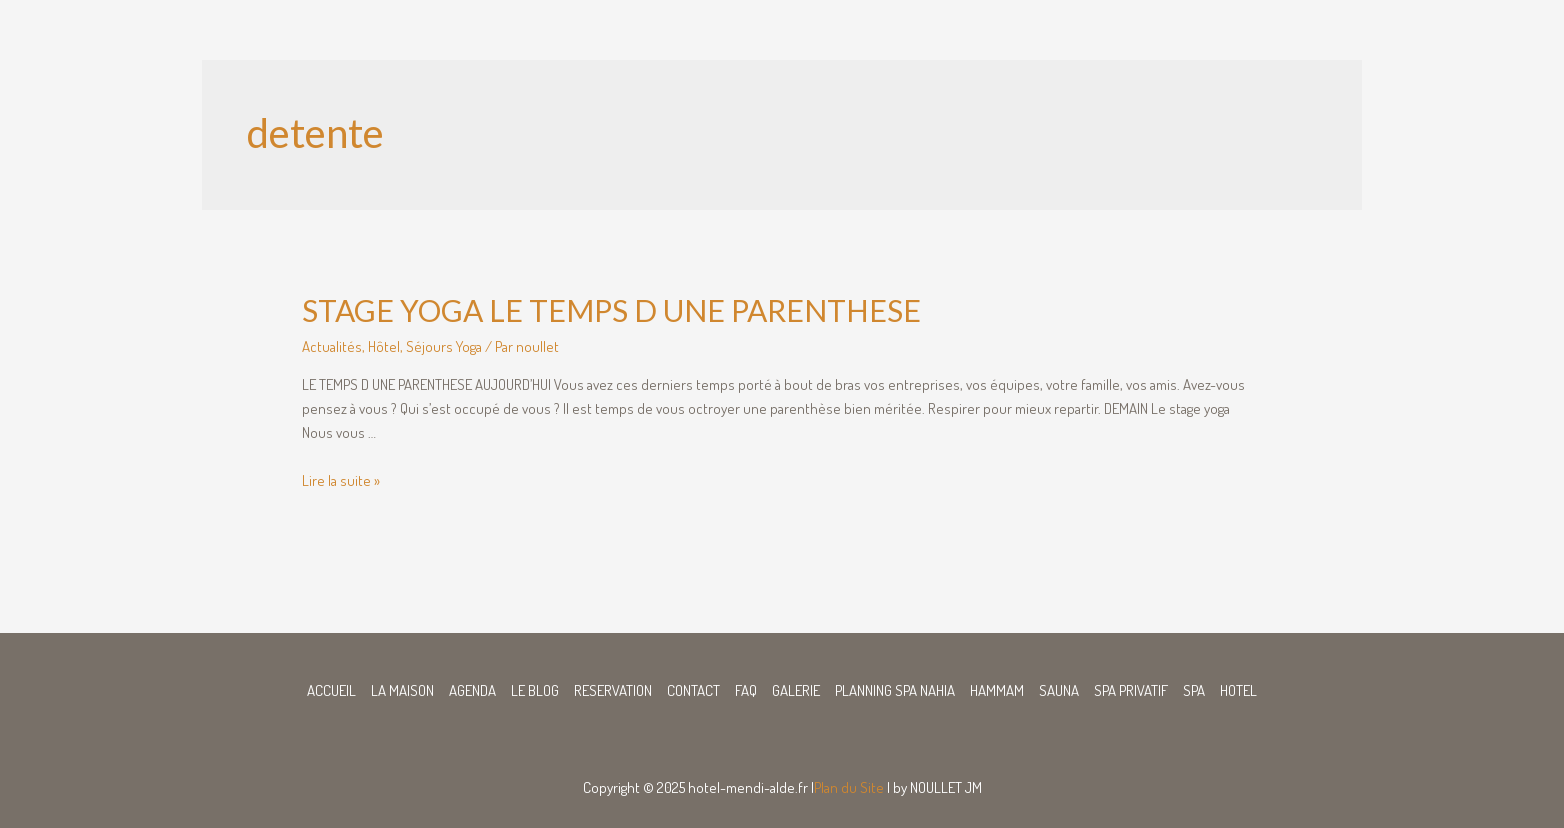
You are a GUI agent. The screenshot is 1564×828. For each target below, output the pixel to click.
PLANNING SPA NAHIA (895, 690)
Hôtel (384, 346)
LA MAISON (402, 690)
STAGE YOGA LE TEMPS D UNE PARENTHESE (611, 310)
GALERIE (796, 690)
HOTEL (1238, 690)
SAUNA (1059, 690)
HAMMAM (997, 690)
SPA (1194, 690)
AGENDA (472, 690)
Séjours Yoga (444, 346)
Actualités (332, 346)
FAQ (746, 690)
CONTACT (693, 690)
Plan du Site (849, 787)
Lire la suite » (341, 480)
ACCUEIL (331, 690)
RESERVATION (613, 690)
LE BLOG (535, 690)
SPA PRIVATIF (1131, 690)
